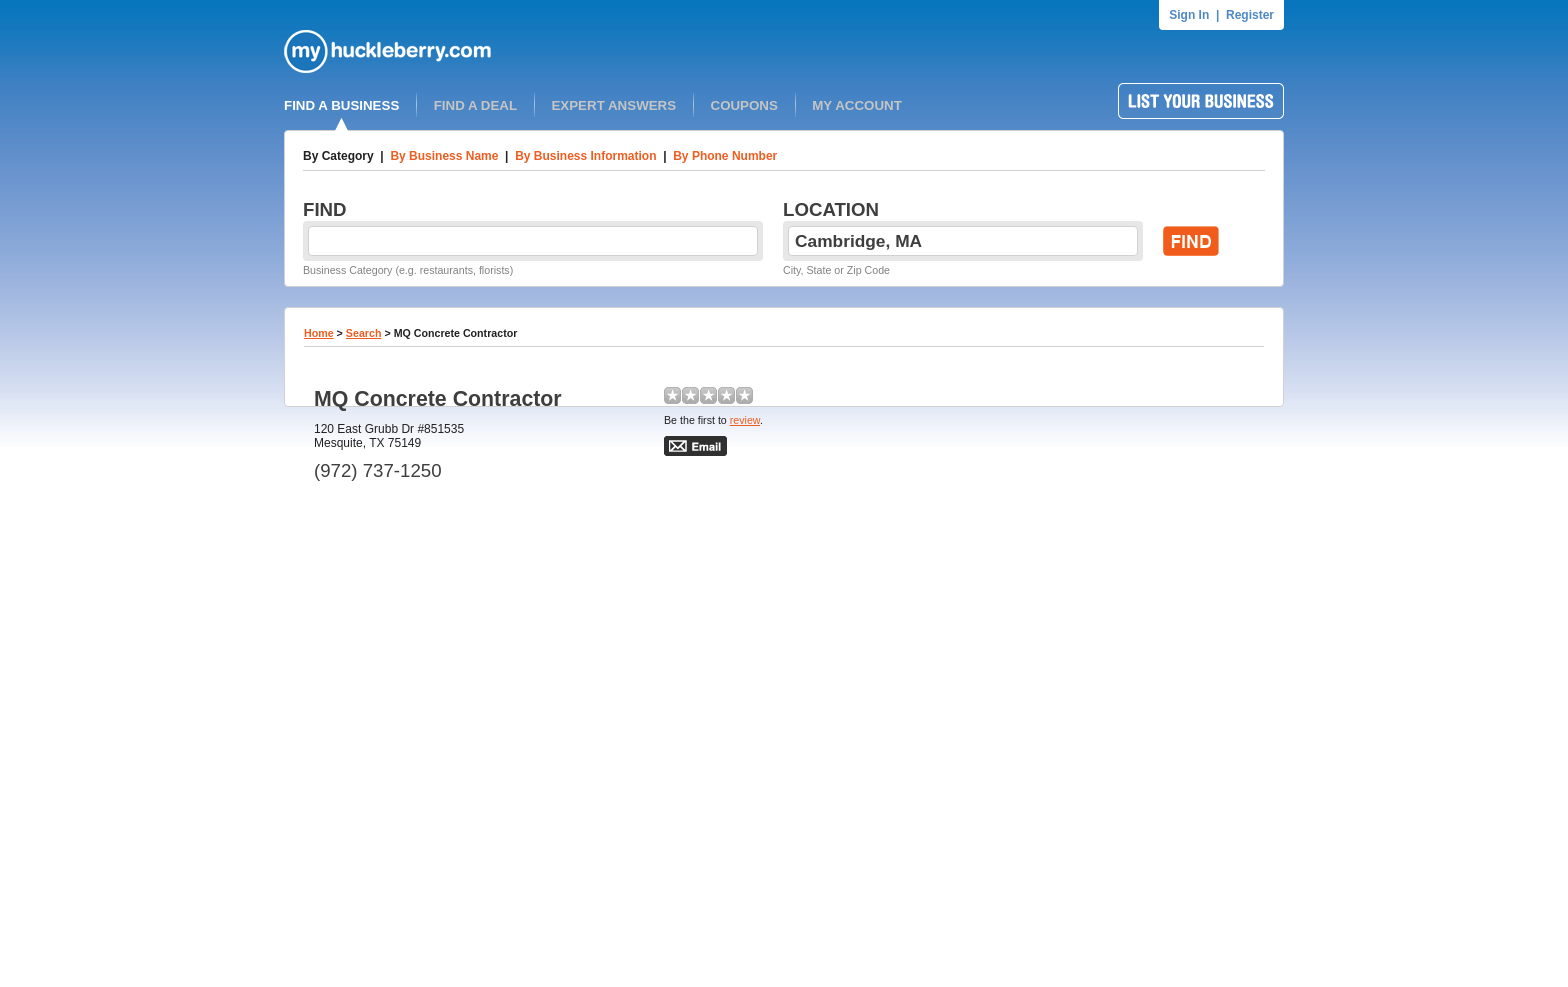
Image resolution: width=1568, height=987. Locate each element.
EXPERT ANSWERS (613, 105)
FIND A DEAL (475, 105)
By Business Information (585, 156)
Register (1250, 15)
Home (319, 333)
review (745, 420)
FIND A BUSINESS (341, 105)
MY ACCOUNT (857, 105)
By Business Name (444, 156)
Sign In (1189, 15)
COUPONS (744, 105)
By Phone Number (725, 156)
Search (364, 333)
